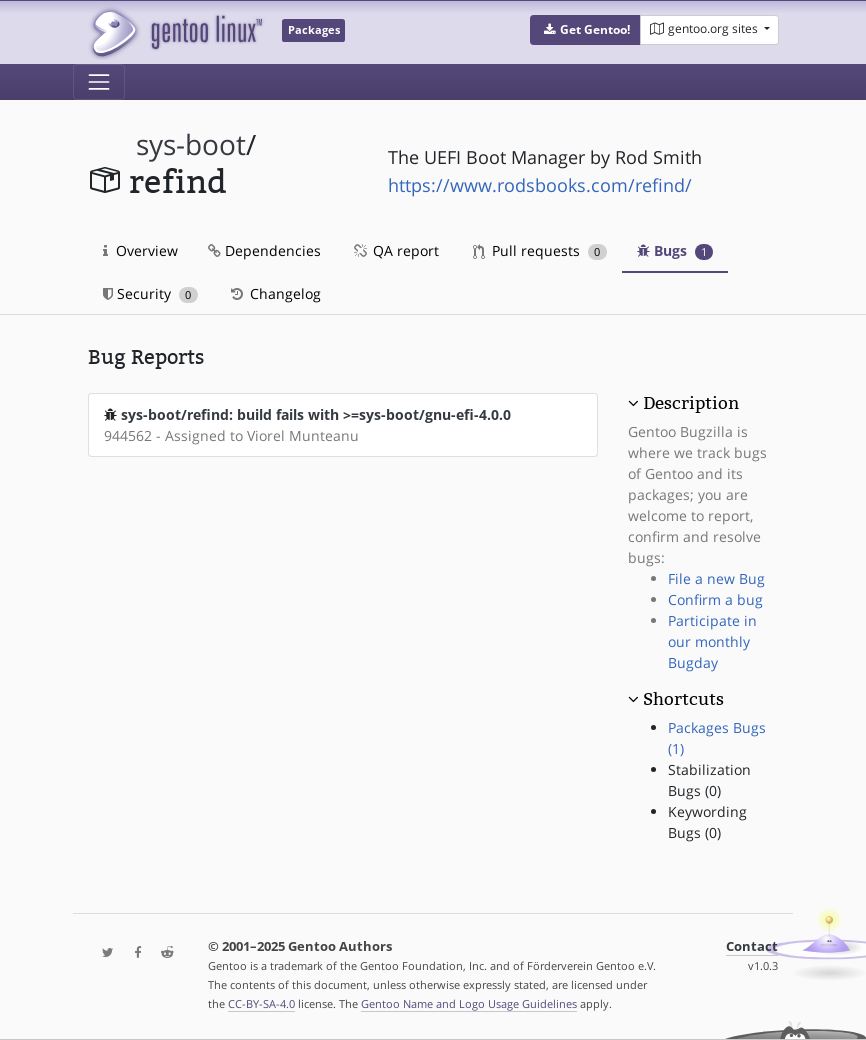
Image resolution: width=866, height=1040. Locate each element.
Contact (752, 946)
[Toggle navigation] (99, 82)
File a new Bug (716, 578)
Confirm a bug (715, 599)
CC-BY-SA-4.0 (261, 1003)
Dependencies (264, 250)
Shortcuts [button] (683, 699)
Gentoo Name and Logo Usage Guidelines (469, 1003)
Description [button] (691, 403)
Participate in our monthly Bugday (712, 641)
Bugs (675, 250)
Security (150, 293)
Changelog (274, 293)
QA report (395, 250)
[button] (585, 30)
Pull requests (540, 250)
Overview (140, 250)
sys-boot (191, 144)
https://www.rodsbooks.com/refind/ (540, 185)
